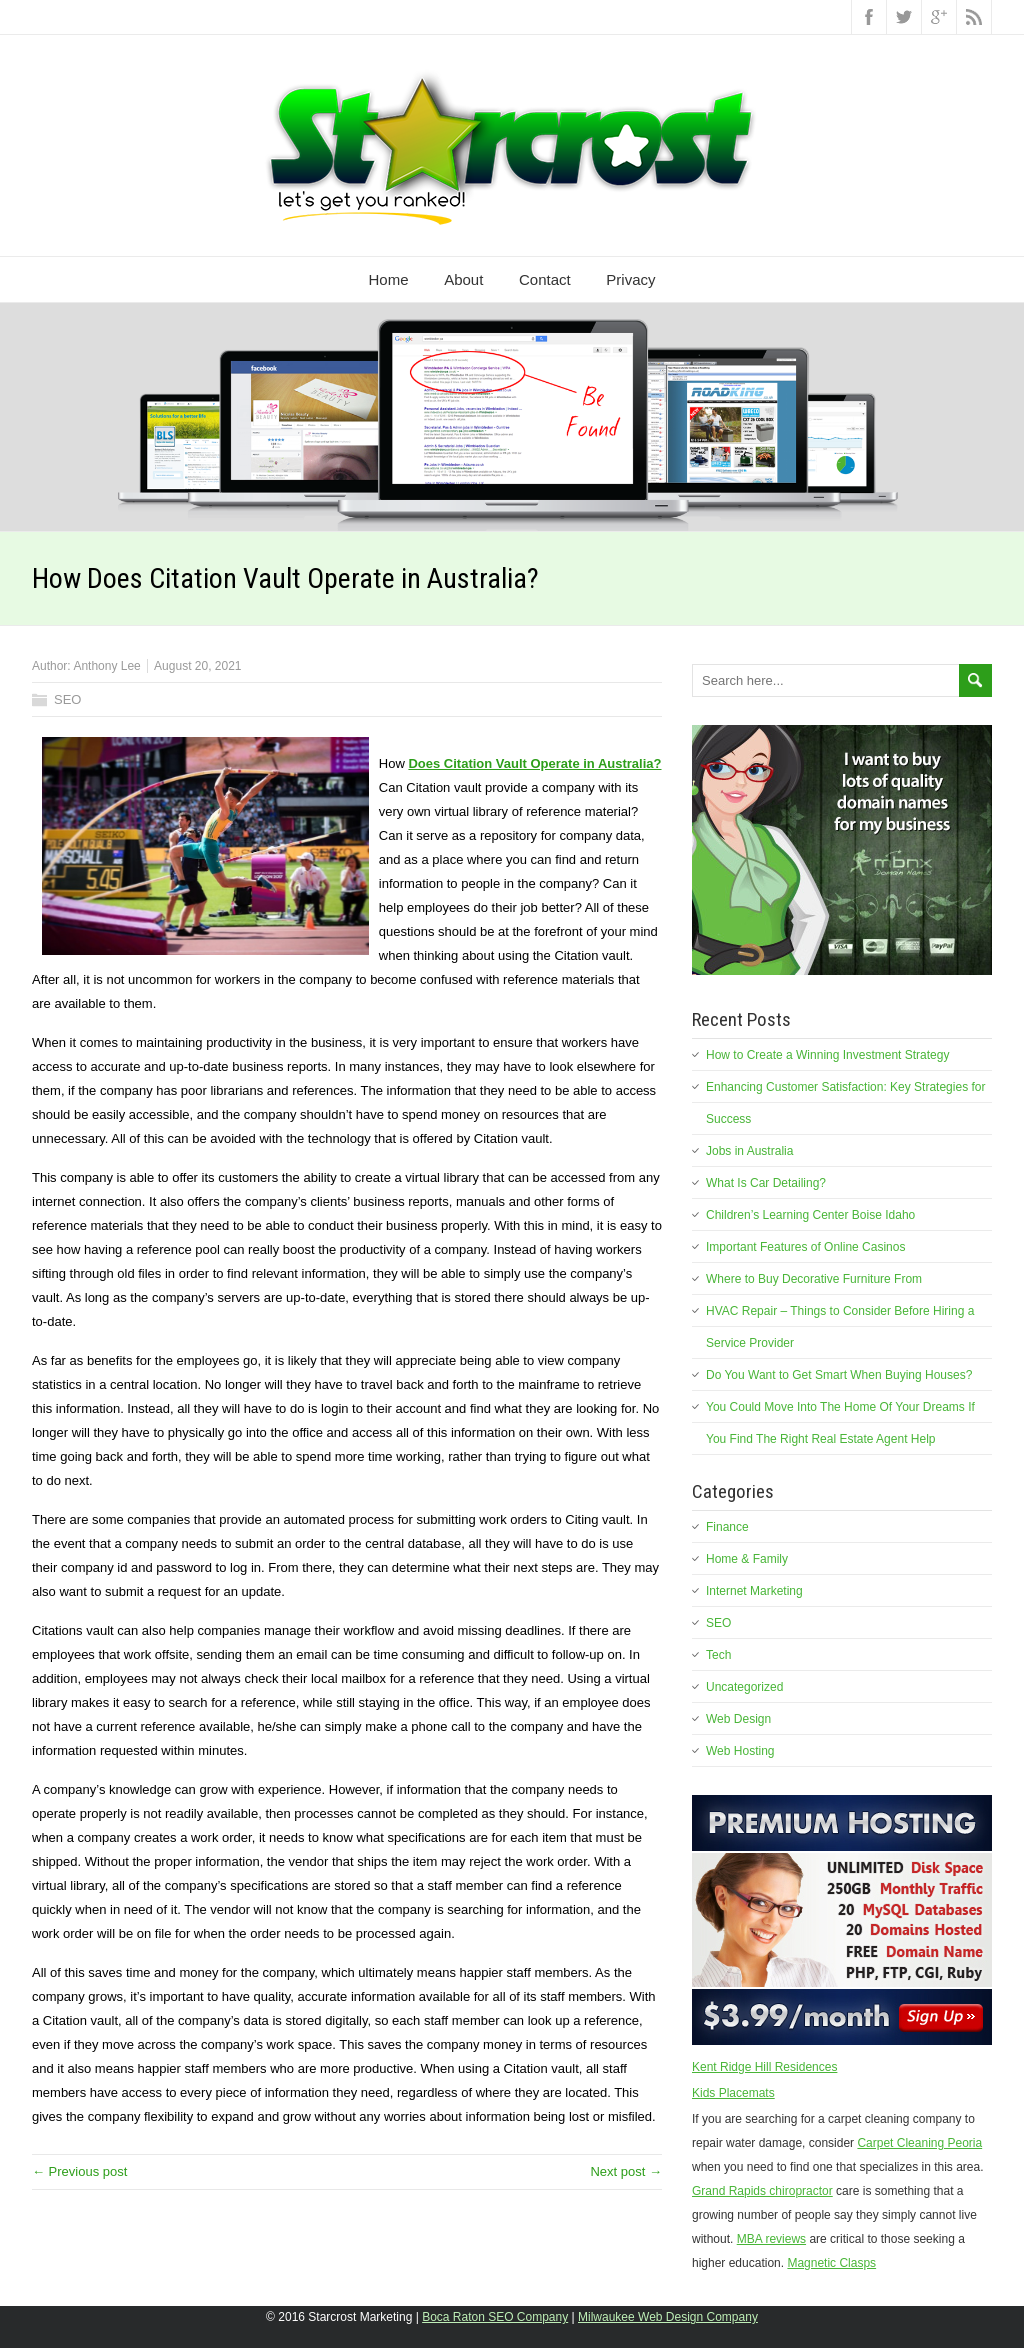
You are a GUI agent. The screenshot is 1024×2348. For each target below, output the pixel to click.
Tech (718, 1655)
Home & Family (747, 1559)
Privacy (630, 279)
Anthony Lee (106, 666)
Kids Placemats (733, 2093)
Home (389, 279)
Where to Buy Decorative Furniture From (814, 1279)
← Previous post (79, 2171)
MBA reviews (771, 2239)
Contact (545, 279)
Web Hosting (740, 1751)
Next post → (626, 2171)
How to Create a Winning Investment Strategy (827, 1055)
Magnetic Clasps (831, 2263)
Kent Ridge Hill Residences (764, 2067)
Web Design (738, 1719)
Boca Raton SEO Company (495, 2317)
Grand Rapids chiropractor (762, 2191)
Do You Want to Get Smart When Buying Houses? (839, 1375)
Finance (727, 1527)
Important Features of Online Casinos (805, 1247)
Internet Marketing (754, 1591)
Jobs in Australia (749, 1151)
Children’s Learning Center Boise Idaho (810, 1215)
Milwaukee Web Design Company (668, 2317)
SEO (67, 699)
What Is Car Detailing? (766, 1183)
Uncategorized (744, 1687)
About (463, 279)
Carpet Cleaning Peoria (919, 2143)
